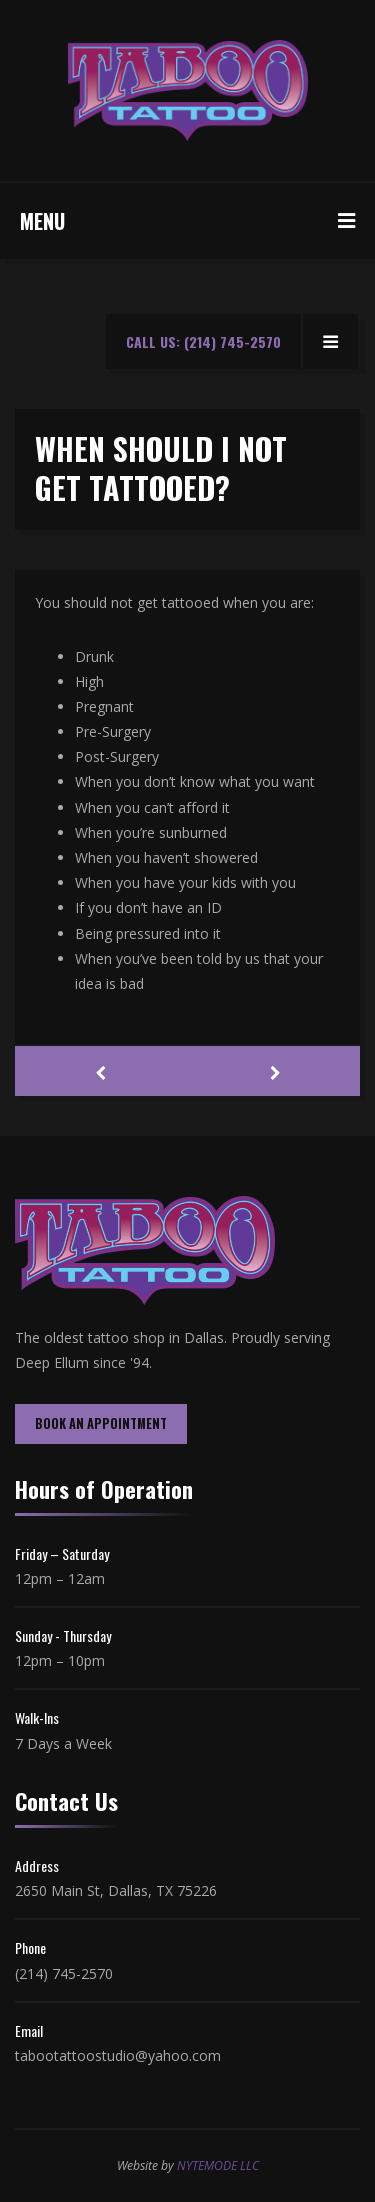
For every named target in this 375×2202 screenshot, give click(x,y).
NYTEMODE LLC (218, 2165)
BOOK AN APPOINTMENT (101, 1423)
